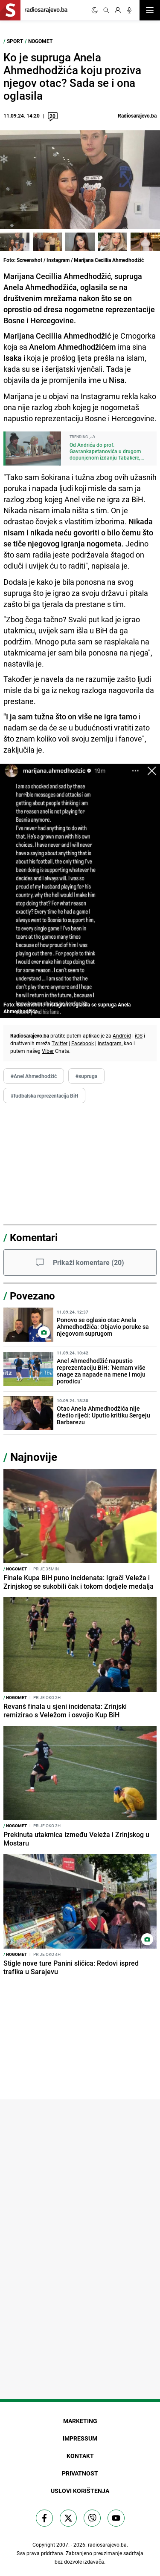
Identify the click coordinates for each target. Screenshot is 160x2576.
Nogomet (40, 40)
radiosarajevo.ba (107, 2544)
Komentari (34, 1237)
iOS (139, 1035)
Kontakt (80, 2456)
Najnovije (33, 1456)
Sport (15, 40)
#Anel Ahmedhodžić (34, 1075)
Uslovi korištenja (80, 2491)
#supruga (86, 1075)
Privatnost (80, 2473)
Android (122, 1035)
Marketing (80, 2421)
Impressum (80, 2438)
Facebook (82, 1043)
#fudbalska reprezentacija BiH (44, 1095)
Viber (48, 1050)
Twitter (59, 1043)
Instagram (110, 1043)
